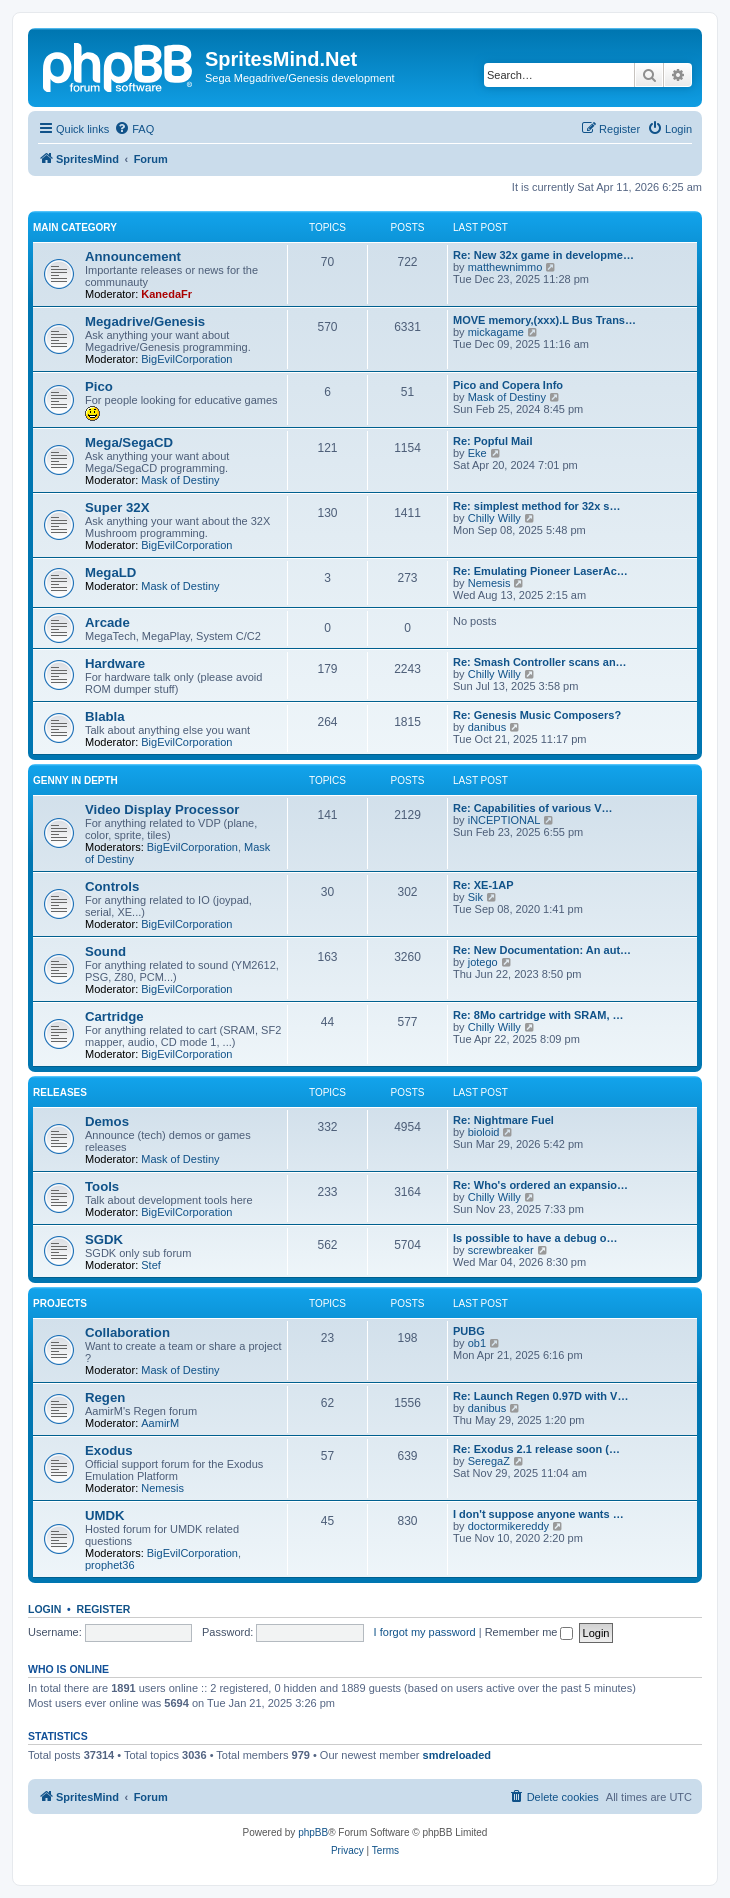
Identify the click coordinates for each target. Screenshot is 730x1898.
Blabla (105, 716)
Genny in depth (75, 780)
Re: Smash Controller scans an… (540, 662)
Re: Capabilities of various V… (533, 808)
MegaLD (110, 572)
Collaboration (127, 1332)
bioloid (484, 1132)
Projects (60, 1303)
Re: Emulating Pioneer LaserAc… (540, 571)
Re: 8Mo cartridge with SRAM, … (538, 1015)
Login (44, 1609)
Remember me (529, 1632)
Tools (102, 1186)
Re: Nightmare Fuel (503, 1120)
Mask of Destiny (507, 397)
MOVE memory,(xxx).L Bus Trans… (544, 320)
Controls (112, 886)
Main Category (75, 227)
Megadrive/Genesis (145, 321)
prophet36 (110, 1565)
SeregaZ (489, 1461)
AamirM (160, 1423)
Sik (475, 897)
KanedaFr (166, 294)
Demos (107, 1121)
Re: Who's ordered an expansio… (540, 1185)
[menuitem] (134, 129)
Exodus (109, 1450)
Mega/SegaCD (129, 442)
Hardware (115, 663)
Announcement (133, 256)
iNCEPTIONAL (504, 820)
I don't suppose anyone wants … (538, 1514)
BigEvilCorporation (186, 359)
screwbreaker (501, 1250)
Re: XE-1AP (483, 885)
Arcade (107, 622)
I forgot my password (425, 1632)
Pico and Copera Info (508, 385)
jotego (483, 962)
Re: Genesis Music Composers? (537, 715)
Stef (151, 1265)
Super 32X (117, 507)
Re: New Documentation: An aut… (542, 950)
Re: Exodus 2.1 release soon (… (536, 1449)
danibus (487, 727)
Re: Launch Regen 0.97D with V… (540, 1396)
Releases (60, 1092)
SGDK (104, 1239)
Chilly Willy (494, 518)
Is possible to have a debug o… (535, 1238)
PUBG (469, 1331)
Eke (477, 453)
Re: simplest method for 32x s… (537, 506)
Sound (105, 951)
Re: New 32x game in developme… (543, 255)
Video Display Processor (162, 809)
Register (104, 1609)
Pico (99, 386)
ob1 (477, 1343)
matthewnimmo (505, 267)
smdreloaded (457, 1755)
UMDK (105, 1515)
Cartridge (114, 1016)
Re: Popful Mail (492, 441)
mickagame (496, 332)
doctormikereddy (508, 1526)
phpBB (313, 1832)
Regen (105, 1397)
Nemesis (489, 583)
